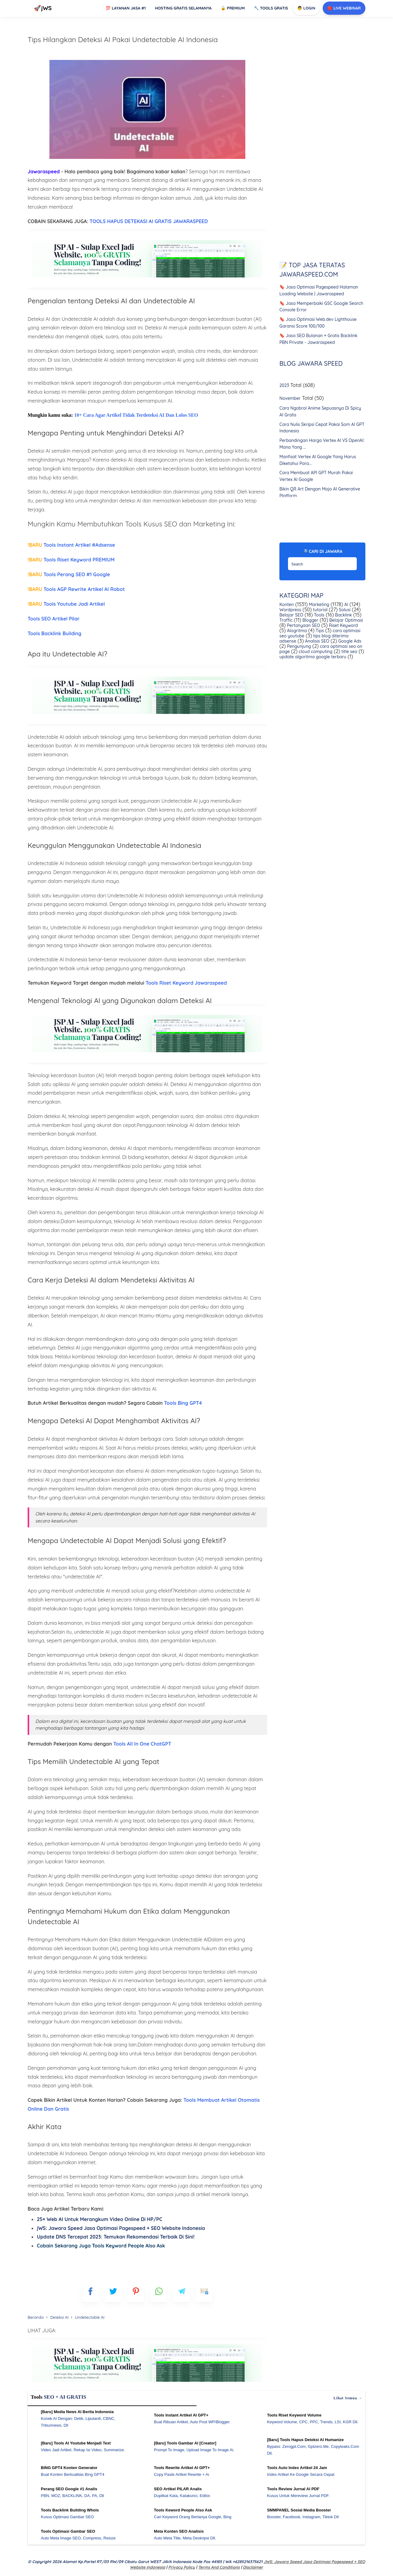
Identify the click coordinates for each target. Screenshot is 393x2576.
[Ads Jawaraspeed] (147, 278)
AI (345, 604)
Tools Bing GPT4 (183, 1403)
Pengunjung (298, 646)
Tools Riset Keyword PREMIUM (71, 560)
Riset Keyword (343, 625)
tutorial (319, 609)
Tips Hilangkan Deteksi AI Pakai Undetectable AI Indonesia (123, 39)
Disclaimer (253, 2567)
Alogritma (296, 630)
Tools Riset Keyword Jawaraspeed (186, 983)
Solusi (344, 609)
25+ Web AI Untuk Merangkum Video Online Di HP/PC (99, 2219)
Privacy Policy (181, 2567)
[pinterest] (135, 2293)
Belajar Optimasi (345, 620)
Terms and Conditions (218, 2567)
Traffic (286, 620)
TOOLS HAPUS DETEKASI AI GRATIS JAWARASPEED (149, 221)
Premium (233, 8)
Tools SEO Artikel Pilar (54, 619)
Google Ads (349, 641)
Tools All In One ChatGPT (142, 1744)
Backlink (343, 615)
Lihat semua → (347, 2398)
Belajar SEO (291, 615)
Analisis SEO (316, 641)
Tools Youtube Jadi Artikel (66, 604)
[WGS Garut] (147, 2383)
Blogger (309, 620)
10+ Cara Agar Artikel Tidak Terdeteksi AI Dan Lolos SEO (136, 415)
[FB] (90, 2293)
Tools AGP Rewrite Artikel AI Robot (76, 589)
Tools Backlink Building (55, 633)
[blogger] (113, 2293)
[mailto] (204, 2293)
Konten (286, 604)
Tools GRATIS (271, 8)
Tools (319, 615)
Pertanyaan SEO (303, 625)
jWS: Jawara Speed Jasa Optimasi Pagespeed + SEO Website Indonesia (121, 2228)
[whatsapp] (158, 2293)
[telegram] (181, 2293)
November (290, 398)
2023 (284, 385)
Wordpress (290, 609)
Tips (319, 630)
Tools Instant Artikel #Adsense (71, 545)
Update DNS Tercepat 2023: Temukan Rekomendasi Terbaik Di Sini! (116, 2237)
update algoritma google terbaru (312, 657)
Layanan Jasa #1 (126, 8)
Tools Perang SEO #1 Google (69, 574)
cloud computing (315, 651)
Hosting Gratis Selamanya (183, 8)
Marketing (318, 604)
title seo (348, 651)
